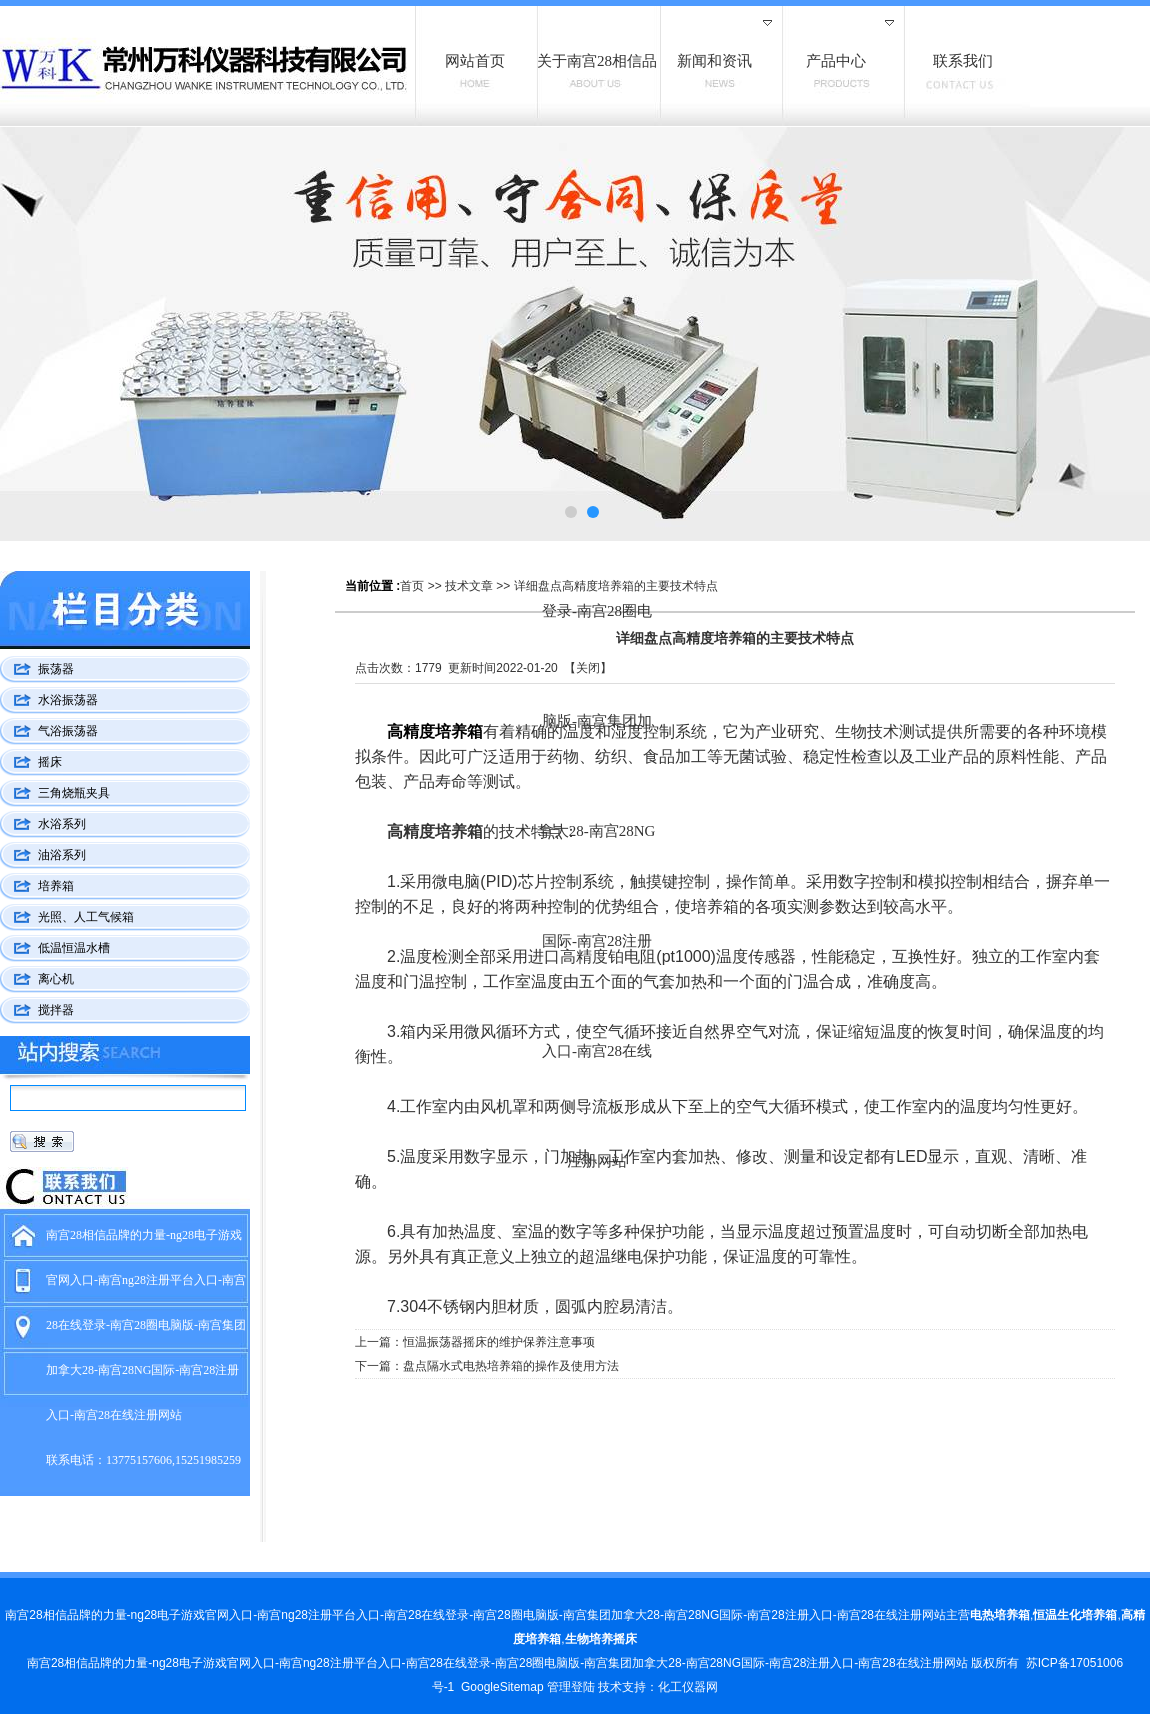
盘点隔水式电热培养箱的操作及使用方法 (511, 1366)
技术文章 (469, 586)
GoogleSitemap (502, 1687)
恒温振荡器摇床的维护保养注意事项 (499, 1342)
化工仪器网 (688, 1687)
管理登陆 (571, 1687)
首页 (412, 586)
